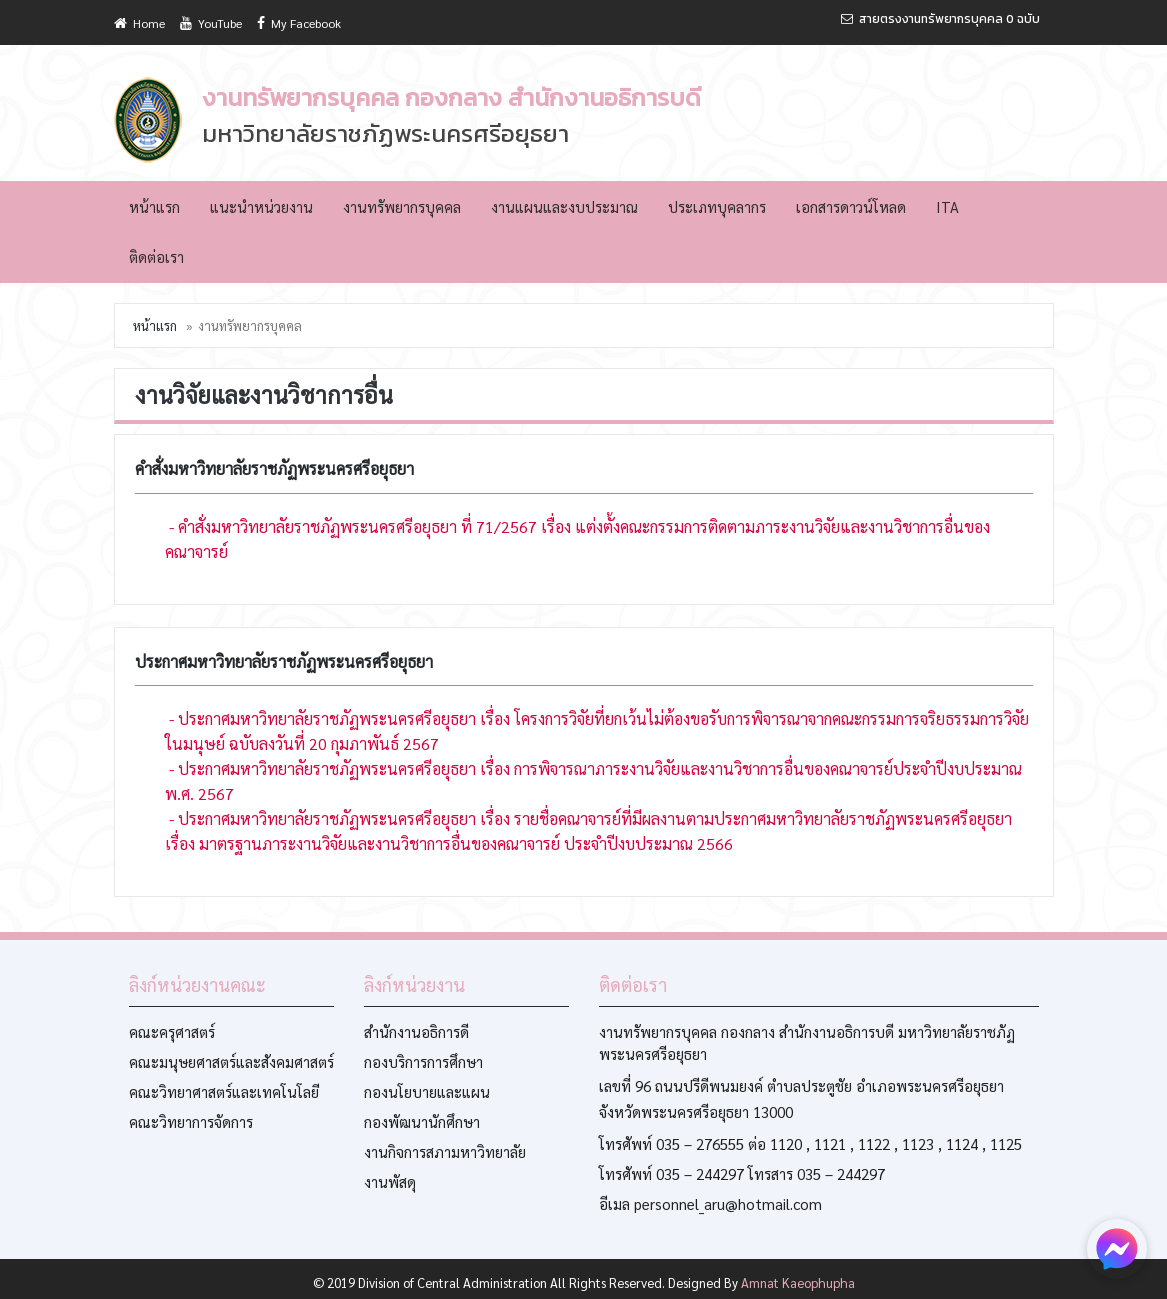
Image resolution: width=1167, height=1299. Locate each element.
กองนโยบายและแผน (427, 1091)
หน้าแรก (154, 206)
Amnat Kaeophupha (798, 1282)
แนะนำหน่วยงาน (261, 206)
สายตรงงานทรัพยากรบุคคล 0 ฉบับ (940, 19)
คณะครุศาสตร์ (172, 1031)
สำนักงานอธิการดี (416, 1031)
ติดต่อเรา (156, 256)
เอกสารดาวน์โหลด (851, 206)
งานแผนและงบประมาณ (564, 206)
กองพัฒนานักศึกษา (422, 1121)
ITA (947, 206)
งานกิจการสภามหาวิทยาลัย (445, 1151)
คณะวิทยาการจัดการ (191, 1121)
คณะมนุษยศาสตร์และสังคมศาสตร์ (231, 1061)
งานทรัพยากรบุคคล (402, 206)
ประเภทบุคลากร (717, 206)
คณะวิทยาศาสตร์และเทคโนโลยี (224, 1091)
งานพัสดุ (390, 1181)
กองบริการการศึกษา (423, 1061)
